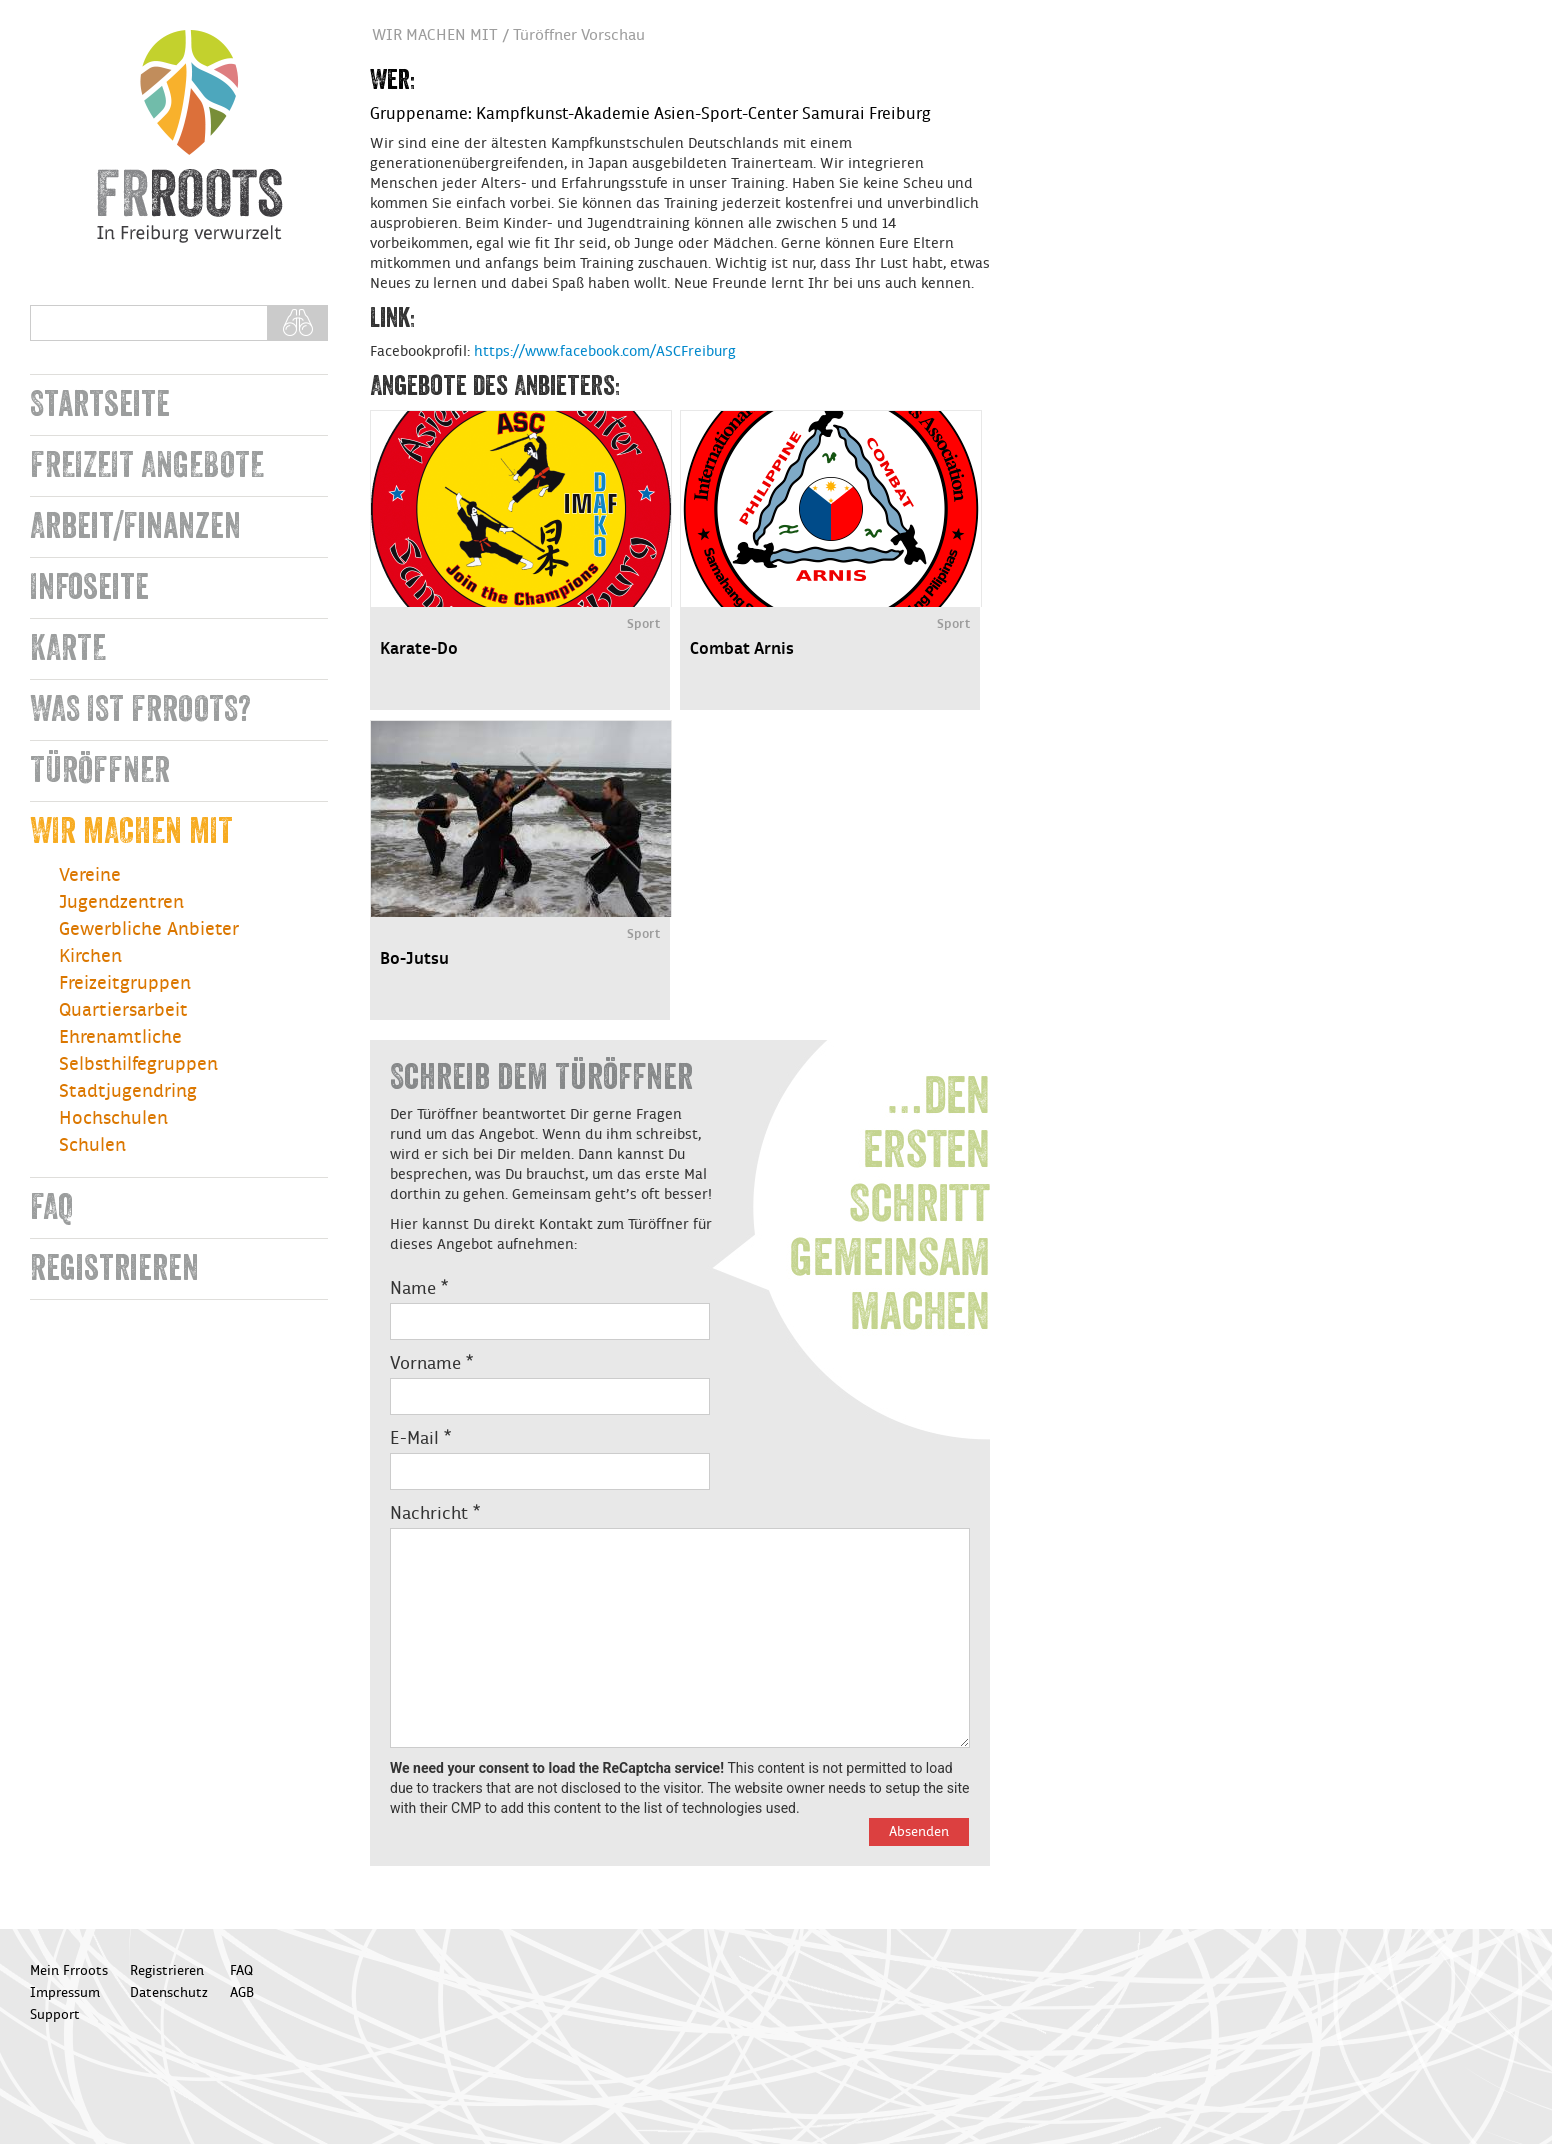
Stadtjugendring (128, 1091)
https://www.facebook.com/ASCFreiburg (605, 351)
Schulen (92, 1145)
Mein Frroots (69, 1971)
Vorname (431, 1364)
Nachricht (435, 1514)
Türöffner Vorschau (579, 35)
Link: (392, 318)
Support (55, 2015)
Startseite (100, 404)
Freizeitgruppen (125, 983)
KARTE (68, 648)
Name (419, 1289)
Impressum (65, 1993)
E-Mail (420, 1439)
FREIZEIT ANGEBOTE (147, 465)
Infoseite (89, 587)
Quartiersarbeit (123, 1010)
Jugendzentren (121, 902)
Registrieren (114, 1268)
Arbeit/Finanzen (135, 526)
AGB (242, 1993)
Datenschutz (169, 1993)
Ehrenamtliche (120, 1037)
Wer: (392, 80)
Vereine (90, 875)
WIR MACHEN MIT (131, 831)
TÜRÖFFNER (100, 770)
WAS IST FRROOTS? (140, 709)
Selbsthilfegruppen (138, 1064)
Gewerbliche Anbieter (149, 929)
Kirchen (90, 956)
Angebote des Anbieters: (495, 386)
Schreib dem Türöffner (541, 1077)
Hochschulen (113, 1118)
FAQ (51, 1207)
